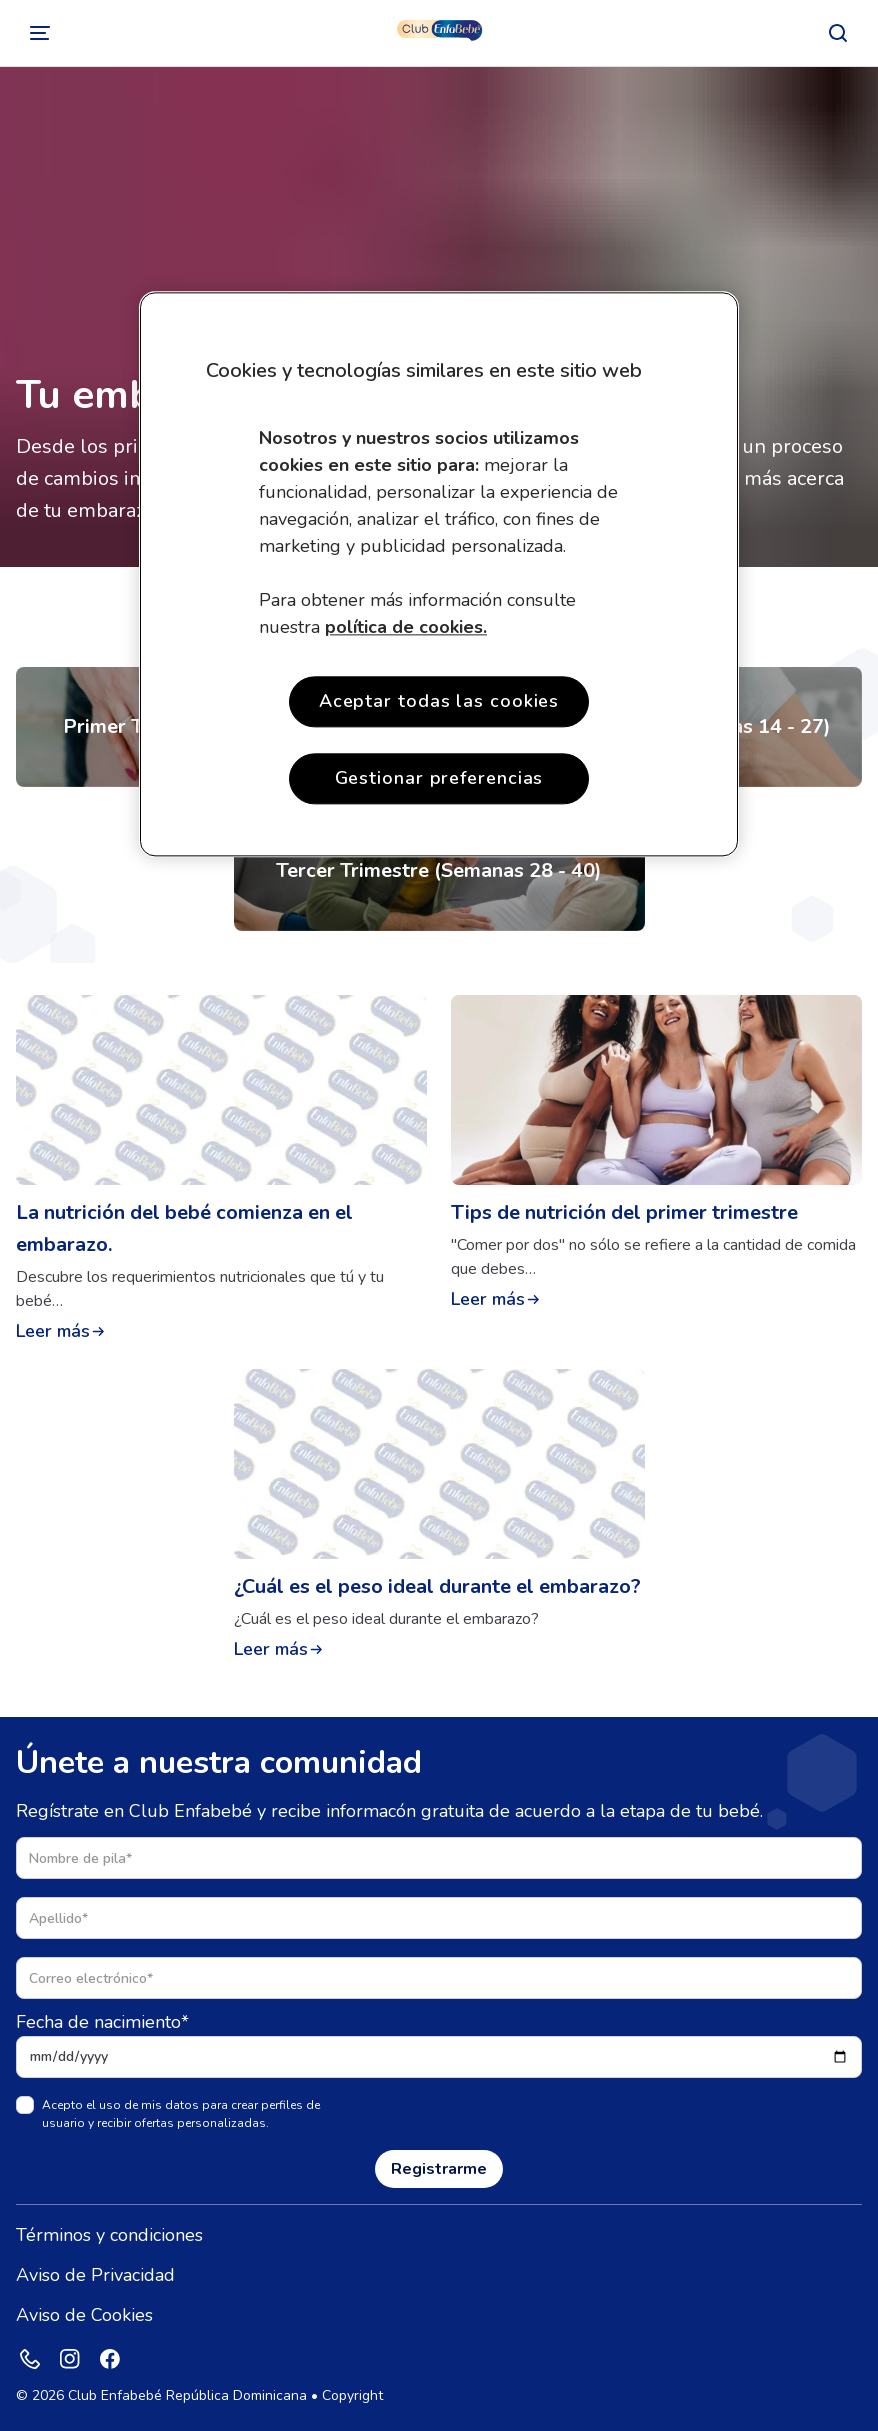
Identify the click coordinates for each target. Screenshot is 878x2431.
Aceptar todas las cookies (439, 701)
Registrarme (439, 2169)
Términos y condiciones (109, 2235)
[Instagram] (70, 2359)
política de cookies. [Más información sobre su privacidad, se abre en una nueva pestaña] (406, 627)
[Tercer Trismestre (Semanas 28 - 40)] (439, 871)
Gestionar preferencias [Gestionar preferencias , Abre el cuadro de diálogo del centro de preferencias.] (439, 778)
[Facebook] (110, 2359)
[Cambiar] (40, 33)
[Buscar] (838, 33)
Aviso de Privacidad (95, 2275)
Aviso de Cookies (84, 2315)
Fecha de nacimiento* (102, 2022)
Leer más (53, 1331)
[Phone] (30, 2359)
